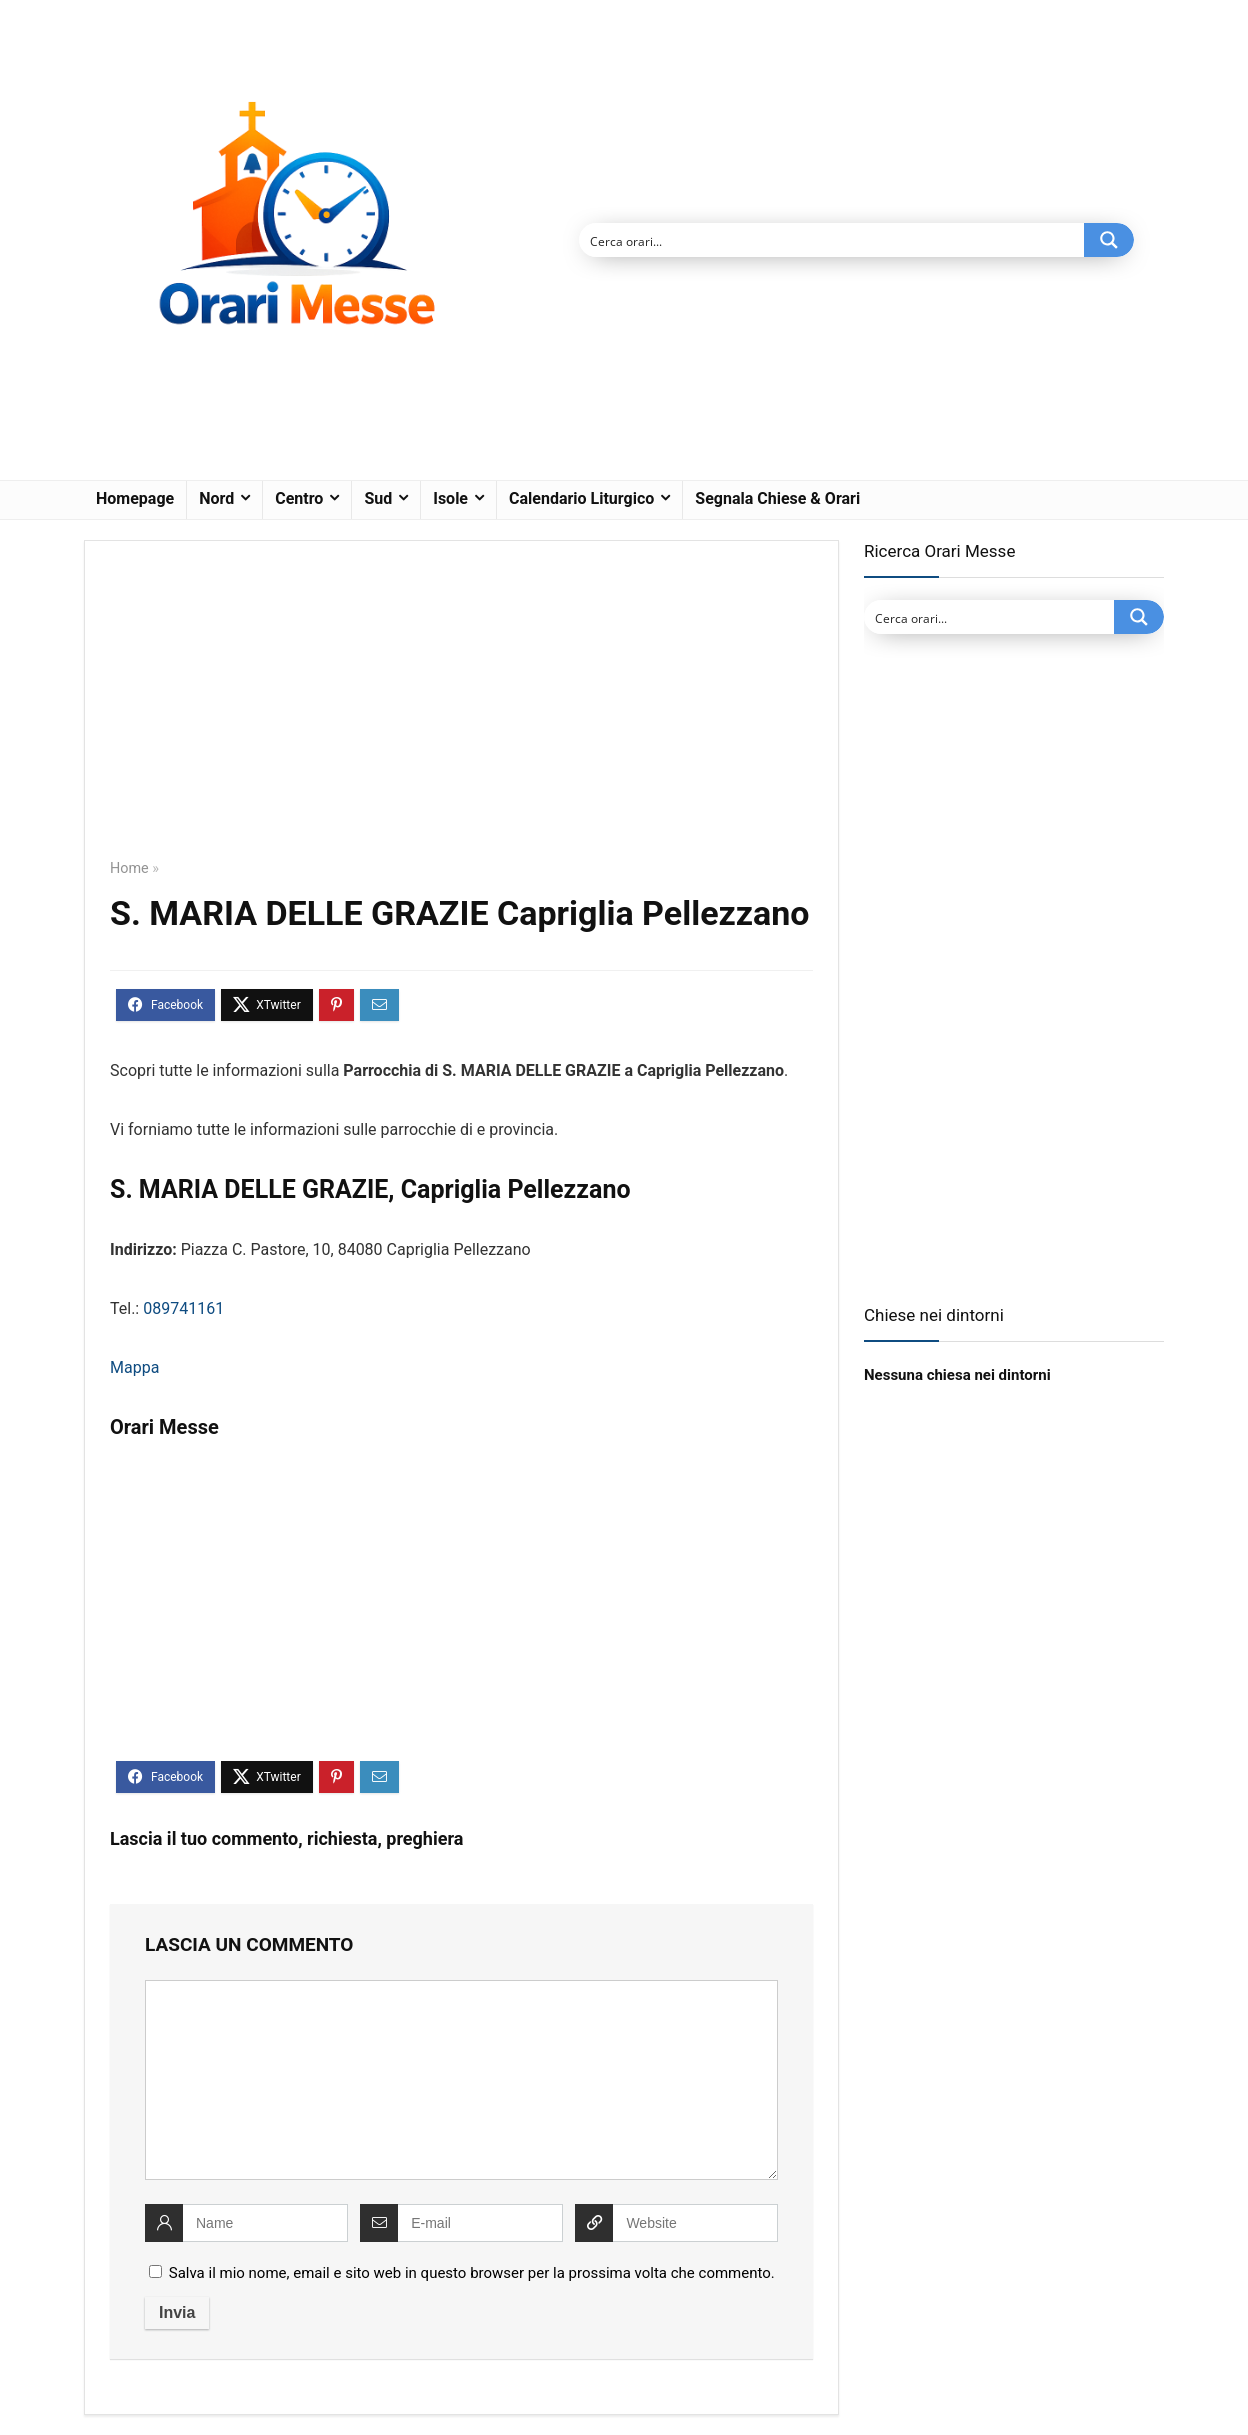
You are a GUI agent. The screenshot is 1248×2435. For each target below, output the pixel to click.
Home (129, 868)
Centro (299, 498)
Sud (378, 498)
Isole (450, 498)
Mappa (134, 1367)
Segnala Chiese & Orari (777, 498)
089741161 (183, 1308)
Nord (216, 498)
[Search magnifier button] (1109, 240)
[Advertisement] (461, 714)
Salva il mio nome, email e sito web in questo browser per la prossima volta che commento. (472, 2273)
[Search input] (832, 240)
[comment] (461, 2080)
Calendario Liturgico (581, 498)
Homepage (135, 498)
